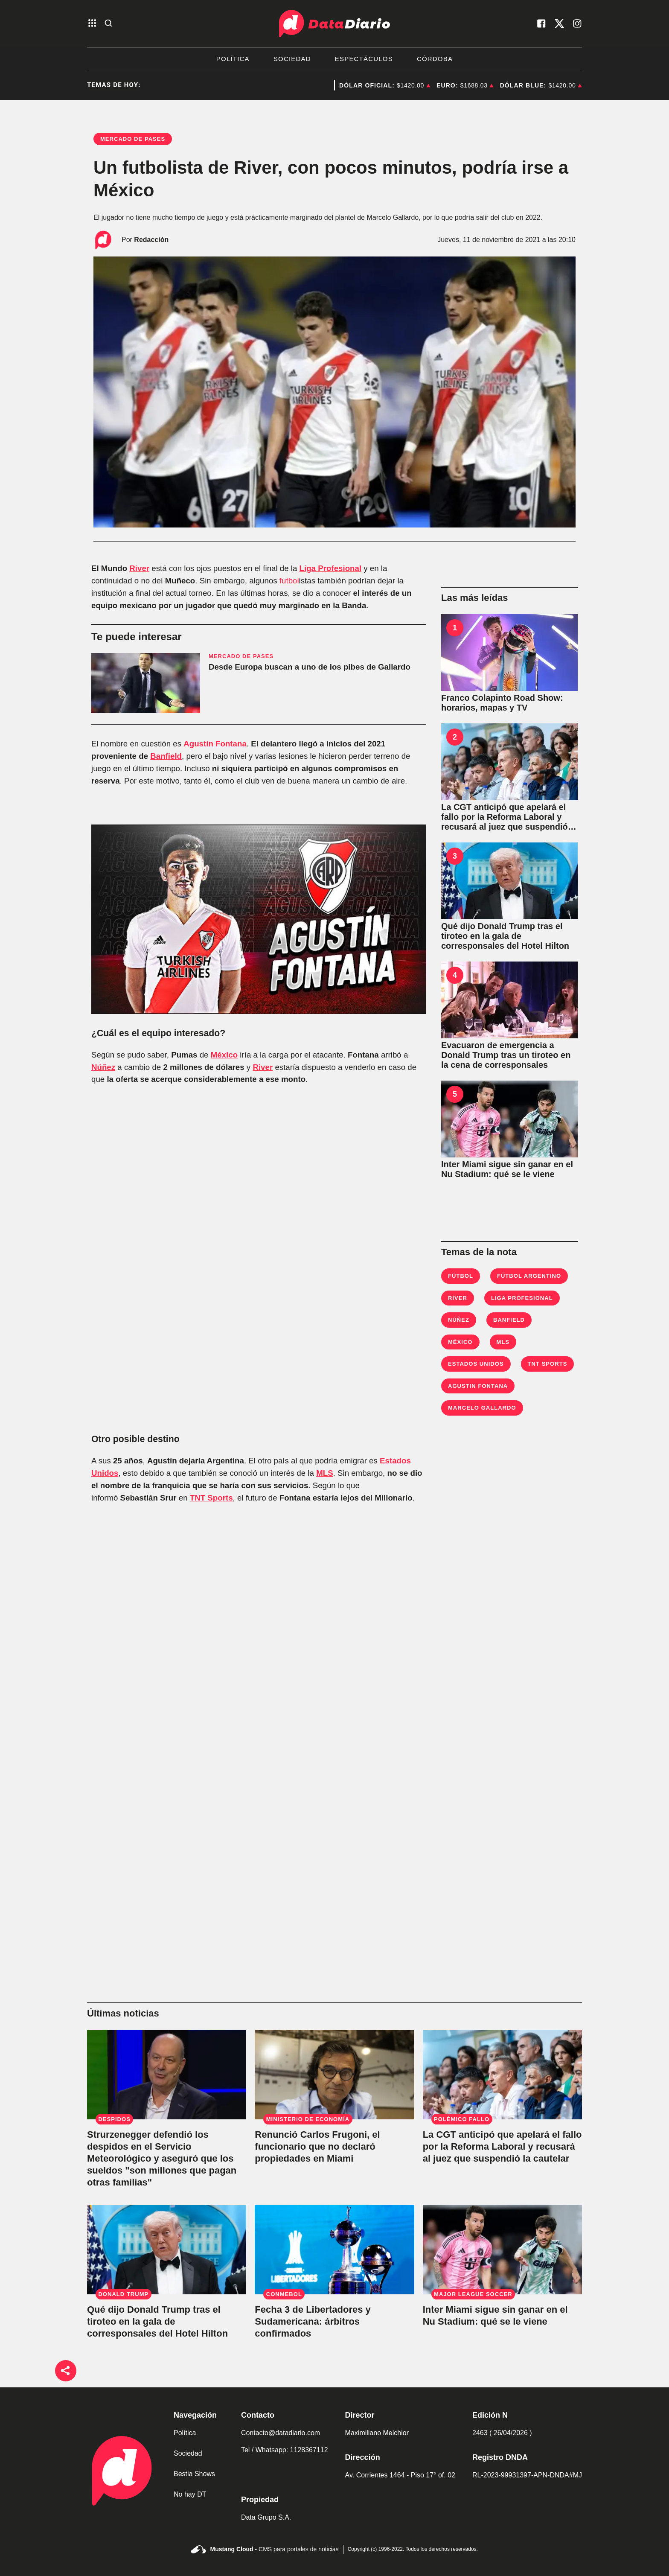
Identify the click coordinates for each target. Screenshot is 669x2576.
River (139, 568)
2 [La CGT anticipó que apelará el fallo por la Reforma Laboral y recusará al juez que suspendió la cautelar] (455, 737)
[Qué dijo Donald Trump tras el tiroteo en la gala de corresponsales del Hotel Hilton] (509, 880)
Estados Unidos (476, 1364)
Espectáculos (364, 58)
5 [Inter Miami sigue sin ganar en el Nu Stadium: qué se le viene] (455, 1094)
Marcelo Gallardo (482, 1408)
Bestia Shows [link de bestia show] (194, 2473)
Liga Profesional (331, 568)
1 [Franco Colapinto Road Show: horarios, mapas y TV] (455, 628)
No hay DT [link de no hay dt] (190, 2494)
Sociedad (292, 58)
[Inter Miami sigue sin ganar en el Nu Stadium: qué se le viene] (509, 1119)
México (224, 1054)
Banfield (166, 756)
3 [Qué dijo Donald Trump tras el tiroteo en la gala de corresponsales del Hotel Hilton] (455, 856)
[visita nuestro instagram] (577, 23)
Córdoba (435, 58)
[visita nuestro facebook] (541, 23)
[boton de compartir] (65, 2370)
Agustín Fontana (215, 743)
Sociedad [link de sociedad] (188, 2453)
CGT (299, 85)
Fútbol (460, 1276)
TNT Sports (211, 1497)
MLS (324, 1473)
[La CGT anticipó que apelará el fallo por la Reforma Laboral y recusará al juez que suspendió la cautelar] (509, 761)
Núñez (103, 1067)
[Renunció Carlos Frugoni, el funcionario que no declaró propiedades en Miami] (334, 2074)
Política (233, 58)
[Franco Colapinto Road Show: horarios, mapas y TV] (509, 652)
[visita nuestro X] (559, 23)
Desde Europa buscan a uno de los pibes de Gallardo (309, 666)
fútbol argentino (529, 1276)
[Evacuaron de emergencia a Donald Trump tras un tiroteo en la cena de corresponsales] (509, 1000)
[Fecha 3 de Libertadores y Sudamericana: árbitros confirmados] (334, 2249)
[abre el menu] (92, 23)
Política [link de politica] (185, 2432)
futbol (289, 580)
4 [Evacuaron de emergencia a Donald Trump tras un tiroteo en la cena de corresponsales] (455, 975)
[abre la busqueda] (108, 23)
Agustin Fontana (478, 1386)
